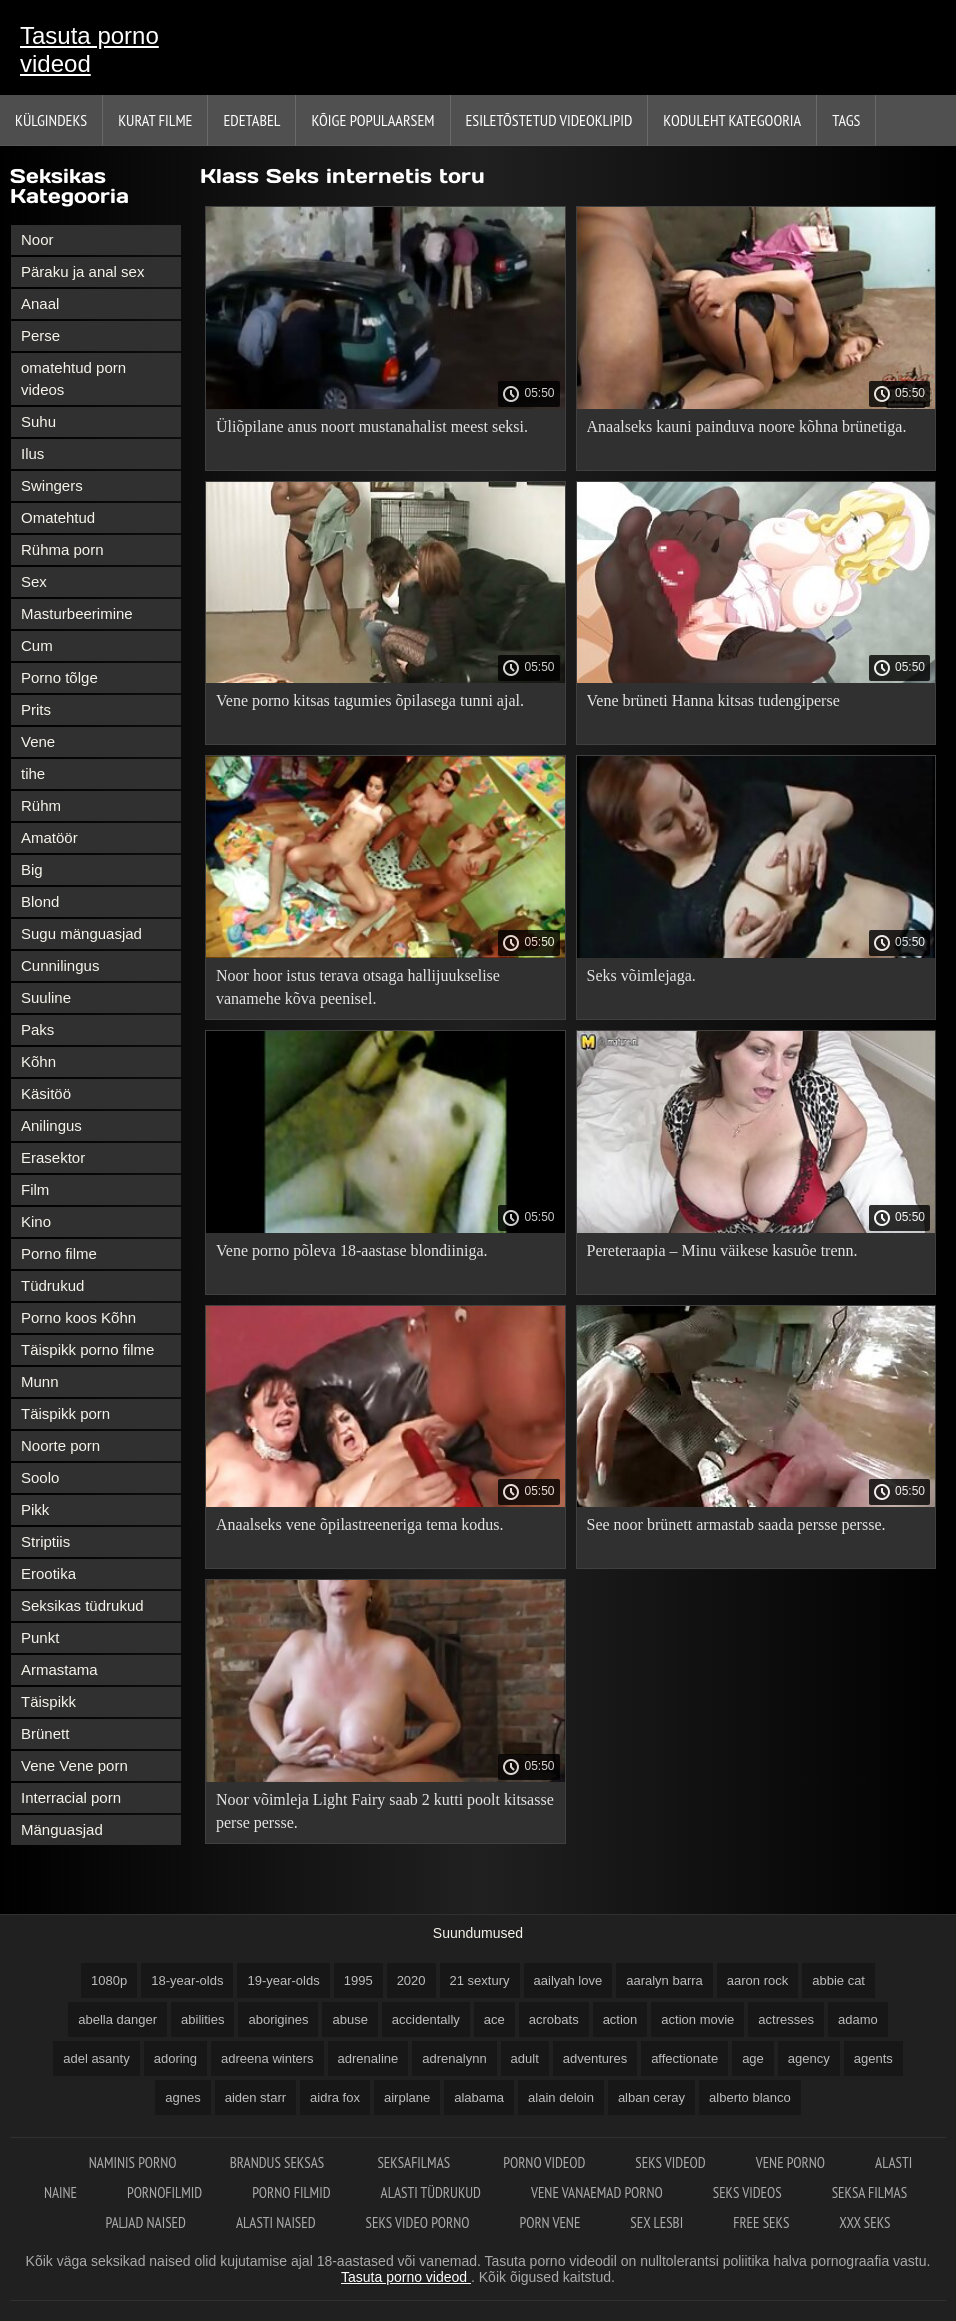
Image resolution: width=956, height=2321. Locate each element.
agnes (182, 2097)
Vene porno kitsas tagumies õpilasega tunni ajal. (370, 700)
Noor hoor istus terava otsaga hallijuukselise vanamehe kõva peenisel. (358, 987)
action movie (697, 2019)
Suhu (38, 421)
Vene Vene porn (74, 1765)
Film (35, 1189)
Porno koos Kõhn (78, 1317)
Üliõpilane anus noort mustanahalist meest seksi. (372, 426)
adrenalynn (454, 2058)
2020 (411, 1980)
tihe (33, 773)
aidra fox (335, 2097)
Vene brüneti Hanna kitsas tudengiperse (713, 700)
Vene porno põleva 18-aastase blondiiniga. (351, 1250)
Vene (38, 741)
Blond (40, 901)
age (753, 2058)
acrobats (554, 2019)
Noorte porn (60, 1445)
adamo (858, 2019)
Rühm (41, 805)
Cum (37, 645)
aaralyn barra (664, 1980)
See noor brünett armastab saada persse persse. (736, 1524)
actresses (786, 2019)
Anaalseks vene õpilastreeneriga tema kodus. (359, 1524)
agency (809, 2058)
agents (873, 2058)
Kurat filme (155, 120)
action (620, 2019)
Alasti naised (276, 2222)
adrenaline (368, 2058)
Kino (36, 1221)
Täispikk (48, 1701)
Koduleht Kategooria (732, 120)
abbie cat (838, 1980)
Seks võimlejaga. (641, 975)
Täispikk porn (65, 1413)
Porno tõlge (59, 677)
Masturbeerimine (77, 613)
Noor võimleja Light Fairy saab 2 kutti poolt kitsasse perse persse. (385, 1811)
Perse (40, 335)
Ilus (32, 453)
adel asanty (96, 2058)
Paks (37, 1029)
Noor (37, 239)
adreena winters (267, 2058)
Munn (40, 1381)
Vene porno (790, 2162)
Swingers (52, 485)
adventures (595, 2058)
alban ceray (651, 2097)
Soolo (40, 1477)
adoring (175, 2058)
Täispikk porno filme (87, 1349)
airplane (407, 2097)
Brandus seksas (279, 2162)
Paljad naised (145, 2222)
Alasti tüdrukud (431, 2192)
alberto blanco (750, 2097)
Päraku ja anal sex (82, 271)
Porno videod (544, 2162)
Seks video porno (418, 2222)
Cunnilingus (60, 965)
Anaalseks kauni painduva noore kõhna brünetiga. (747, 426)
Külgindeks (51, 120)
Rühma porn (62, 549)
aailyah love (568, 1980)
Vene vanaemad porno (597, 2192)
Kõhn (38, 1061)
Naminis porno (134, 2162)
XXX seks (864, 2222)
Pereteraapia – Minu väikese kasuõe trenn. (722, 1250)
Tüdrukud (52, 1285)
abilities (202, 2019)
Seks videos (747, 2192)
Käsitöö (46, 1093)
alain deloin (561, 2097)
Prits (36, 709)
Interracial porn (71, 1797)
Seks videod (670, 2162)
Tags (846, 120)
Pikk (35, 1509)
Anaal (40, 303)
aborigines (278, 2019)
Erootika (48, 1573)
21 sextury (480, 1980)
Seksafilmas (415, 2162)
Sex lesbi (656, 2222)
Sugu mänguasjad (81, 933)
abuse (349, 2019)
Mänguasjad (62, 1829)
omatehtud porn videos (73, 378)
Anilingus (51, 1125)
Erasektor (53, 1157)
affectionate (684, 2058)
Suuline (46, 997)
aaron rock (757, 1980)
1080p (109, 1980)
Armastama (59, 1669)
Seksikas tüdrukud (82, 1605)
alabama (479, 2097)
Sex (34, 581)
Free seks (761, 2222)
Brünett (45, 1733)
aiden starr (255, 2097)
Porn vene (550, 2222)
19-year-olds (283, 1980)
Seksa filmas (869, 2192)
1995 (358, 1980)
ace (494, 2019)
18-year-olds (187, 1980)
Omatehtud (58, 517)
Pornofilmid (164, 2192)
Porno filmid (291, 2192)
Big (32, 869)
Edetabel (251, 120)
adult (525, 2058)
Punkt (40, 1637)
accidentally (426, 2019)
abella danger (117, 2019)
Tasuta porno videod (89, 49)
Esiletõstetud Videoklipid (549, 120)
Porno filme (59, 1253)
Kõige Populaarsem (372, 120)
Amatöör (49, 837)
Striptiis (45, 1541)
